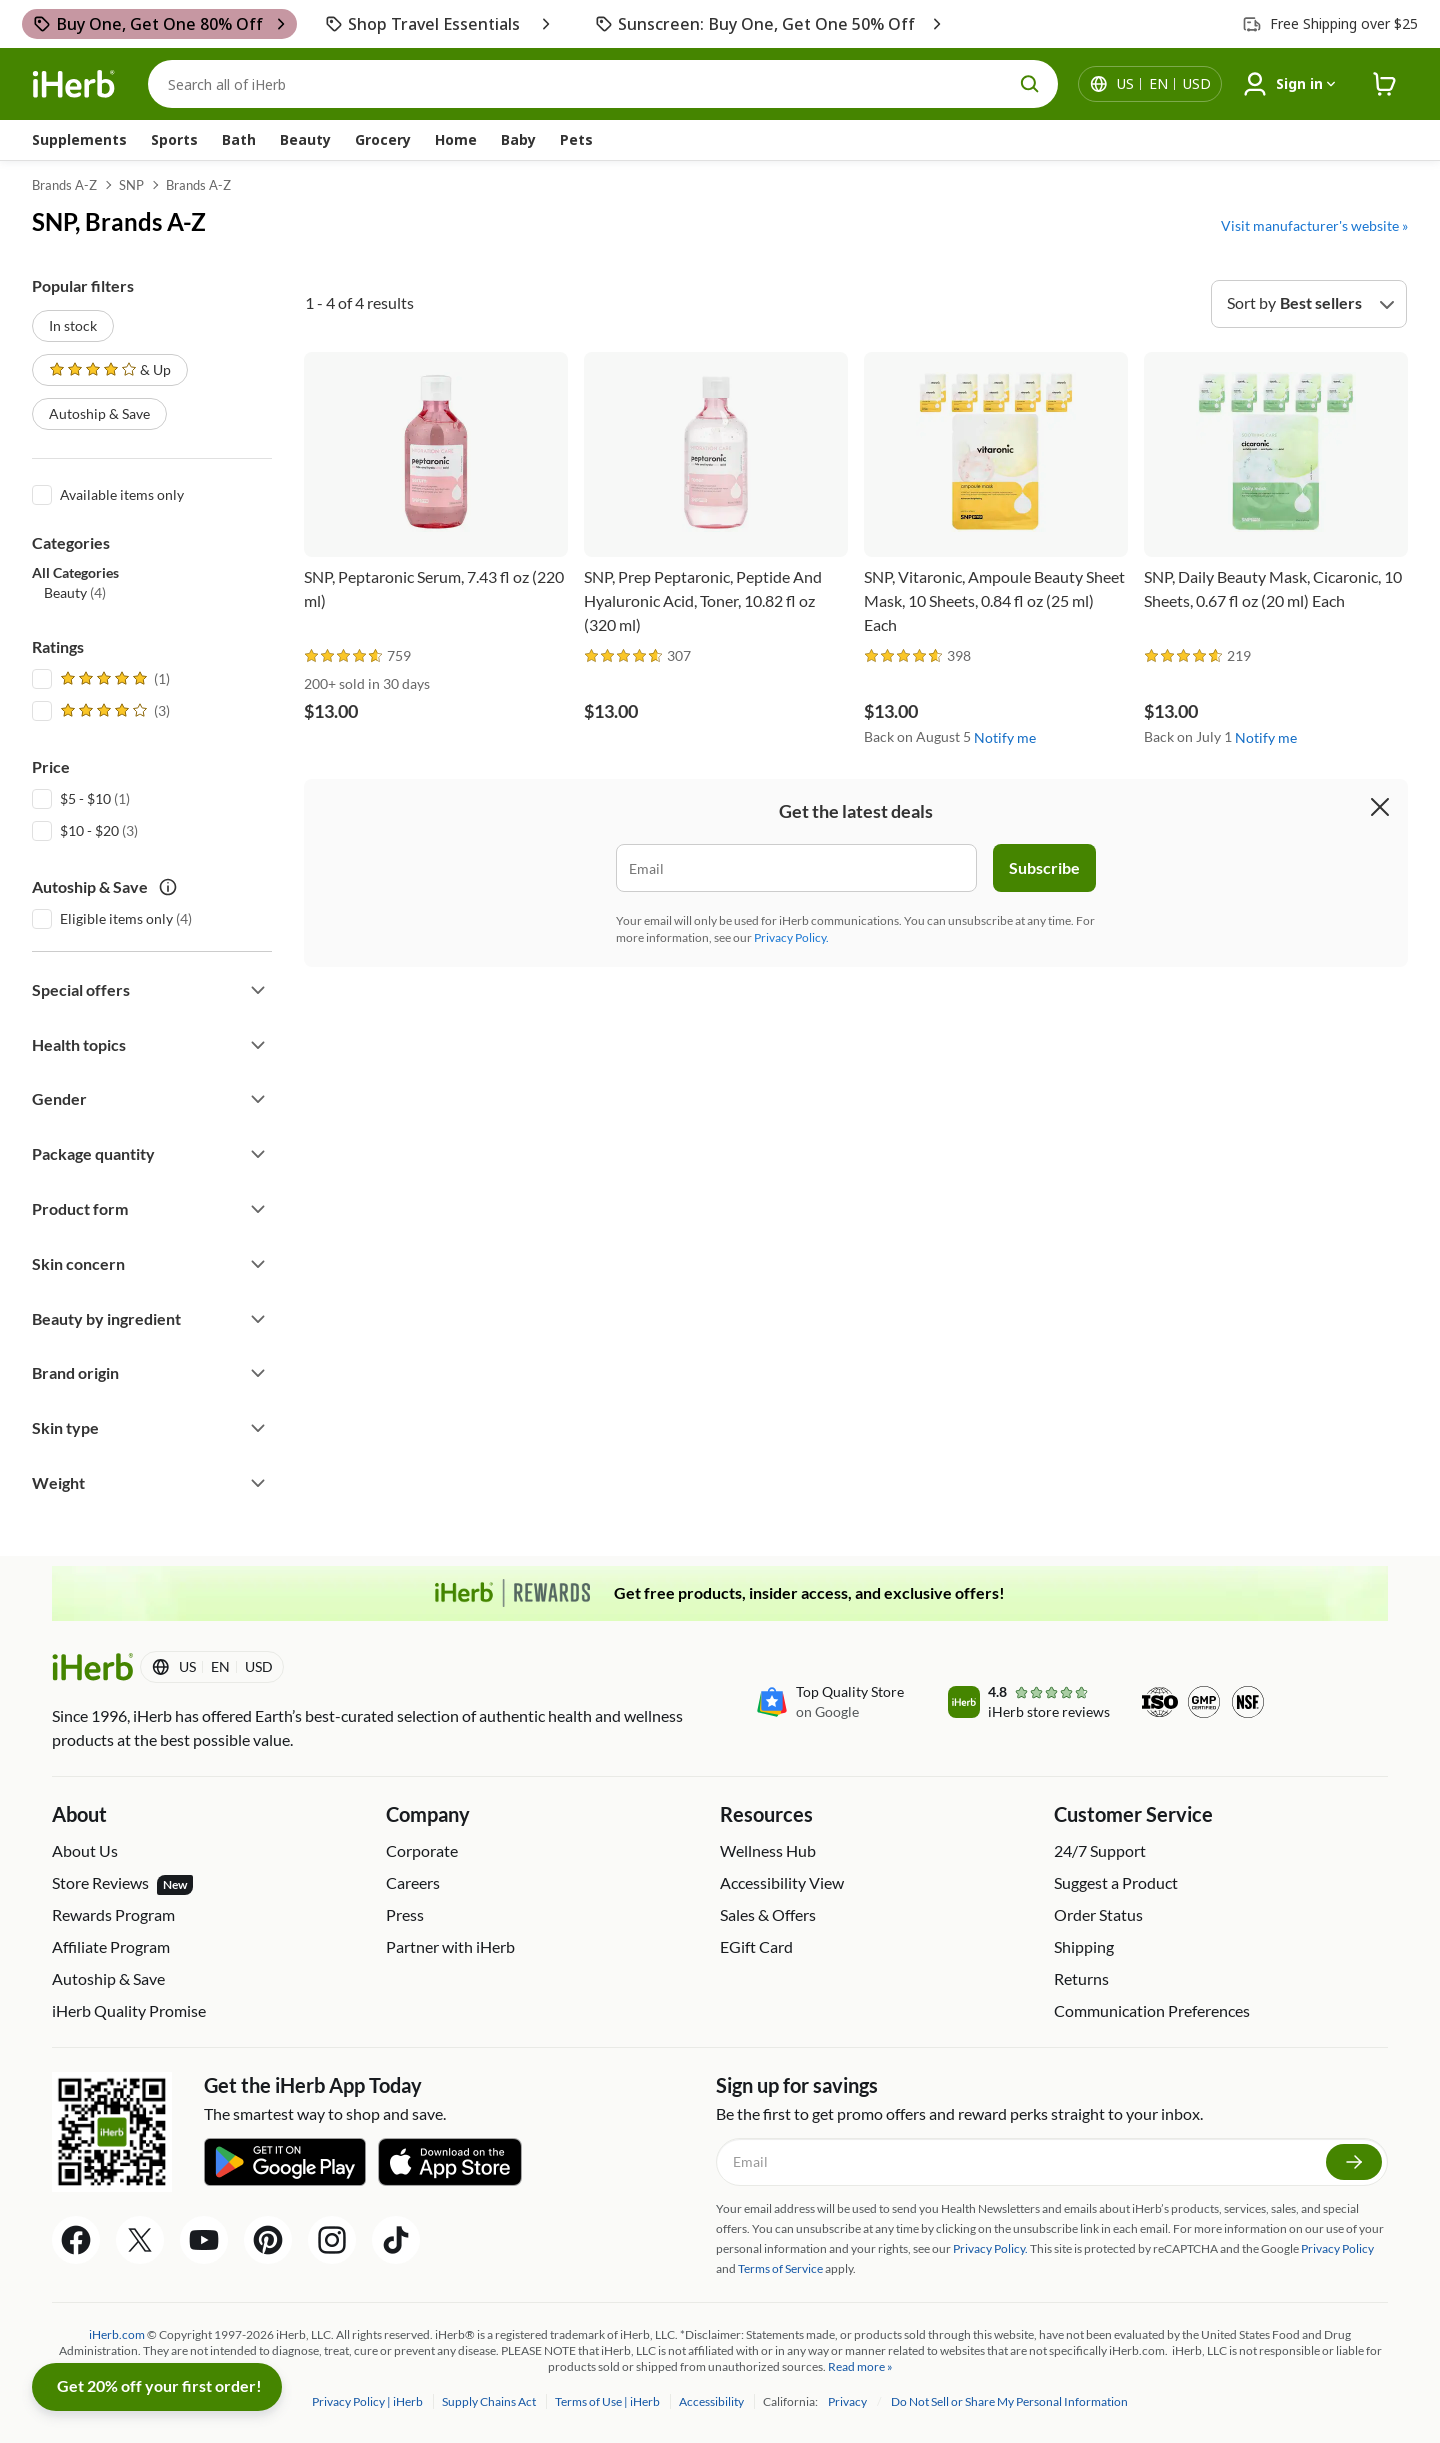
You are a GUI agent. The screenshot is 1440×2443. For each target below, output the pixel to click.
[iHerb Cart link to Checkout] (1385, 84)
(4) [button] (75, 592)
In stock (73, 325)
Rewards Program (113, 1914)
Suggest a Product (1116, 1882)
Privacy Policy (1337, 2248)
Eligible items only (116, 918)
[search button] (1030, 84)
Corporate (422, 1850)
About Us (85, 1850)
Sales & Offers (768, 1914)
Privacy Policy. (791, 937)
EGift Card (756, 1946)
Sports (174, 139)
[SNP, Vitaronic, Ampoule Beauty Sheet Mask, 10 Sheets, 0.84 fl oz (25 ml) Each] (996, 495)
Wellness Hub (768, 1850)
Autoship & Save (99, 413)
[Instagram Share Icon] (332, 2240)
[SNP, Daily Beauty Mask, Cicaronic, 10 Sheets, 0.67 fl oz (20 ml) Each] (1276, 495)
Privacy (848, 2401)
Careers (413, 1882)
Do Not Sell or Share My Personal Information (1009, 2401)
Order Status (1098, 1914)
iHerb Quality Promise (129, 2010)
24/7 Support (1100, 1850)
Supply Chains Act (490, 2401)
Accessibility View (782, 1882)
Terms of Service (780, 2268)
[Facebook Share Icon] (76, 2240)
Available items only (122, 494)
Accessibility (712, 2401)
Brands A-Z (64, 185)
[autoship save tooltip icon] (168, 887)
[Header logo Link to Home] (74, 84)
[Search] (603, 84)
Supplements (79, 139)
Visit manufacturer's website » (1314, 225)
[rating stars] (344, 656)
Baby (518, 139)
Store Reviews (122, 1884)
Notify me (1005, 737)
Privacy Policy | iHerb (368, 2401)
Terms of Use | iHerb (608, 2401)
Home (456, 139)
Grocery (383, 139)
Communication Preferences (1152, 2010)
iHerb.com (117, 2334)
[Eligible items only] (42, 917)
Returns (1081, 1978)
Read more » (860, 2366)
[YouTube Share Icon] (204, 2240)
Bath (239, 139)
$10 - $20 (89, 830)
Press (405, 1914)
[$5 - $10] (42, 797)
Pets (576, 139)
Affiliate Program (111, 1946)
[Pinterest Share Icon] (268, 2240)
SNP (131, 185)
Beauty (305, 139)
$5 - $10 (85, 798)
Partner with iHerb (450, 1946)
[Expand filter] (258, 990)
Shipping (1084, 1946)
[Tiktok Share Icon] (396, 2240)
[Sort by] (1309, 304)
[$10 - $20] (42, 829)
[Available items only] (42, 493)
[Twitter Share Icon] (140, 2240)
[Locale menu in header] (1164, 84)
